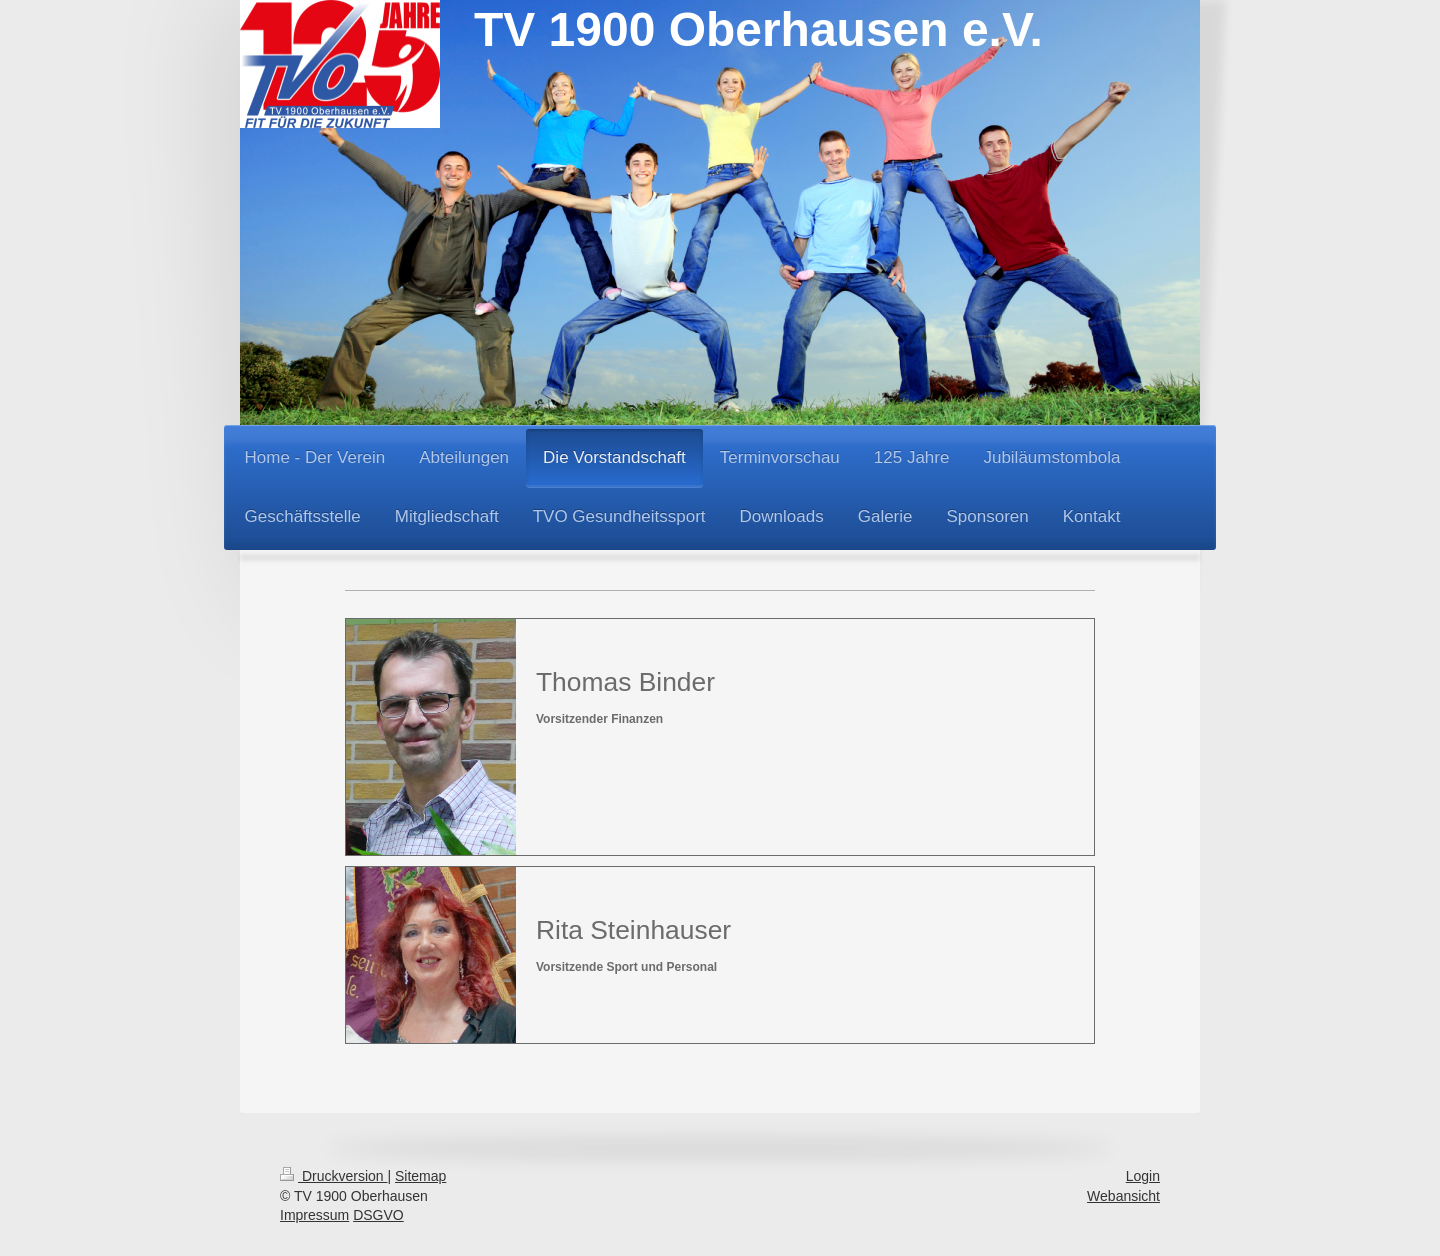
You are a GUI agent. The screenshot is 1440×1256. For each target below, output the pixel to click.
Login (1143, 1176)
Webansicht (1123, 1196)
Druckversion (333, 1176)
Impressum (314, 1215)
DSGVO (378, 1215)
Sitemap (420, 1176)
